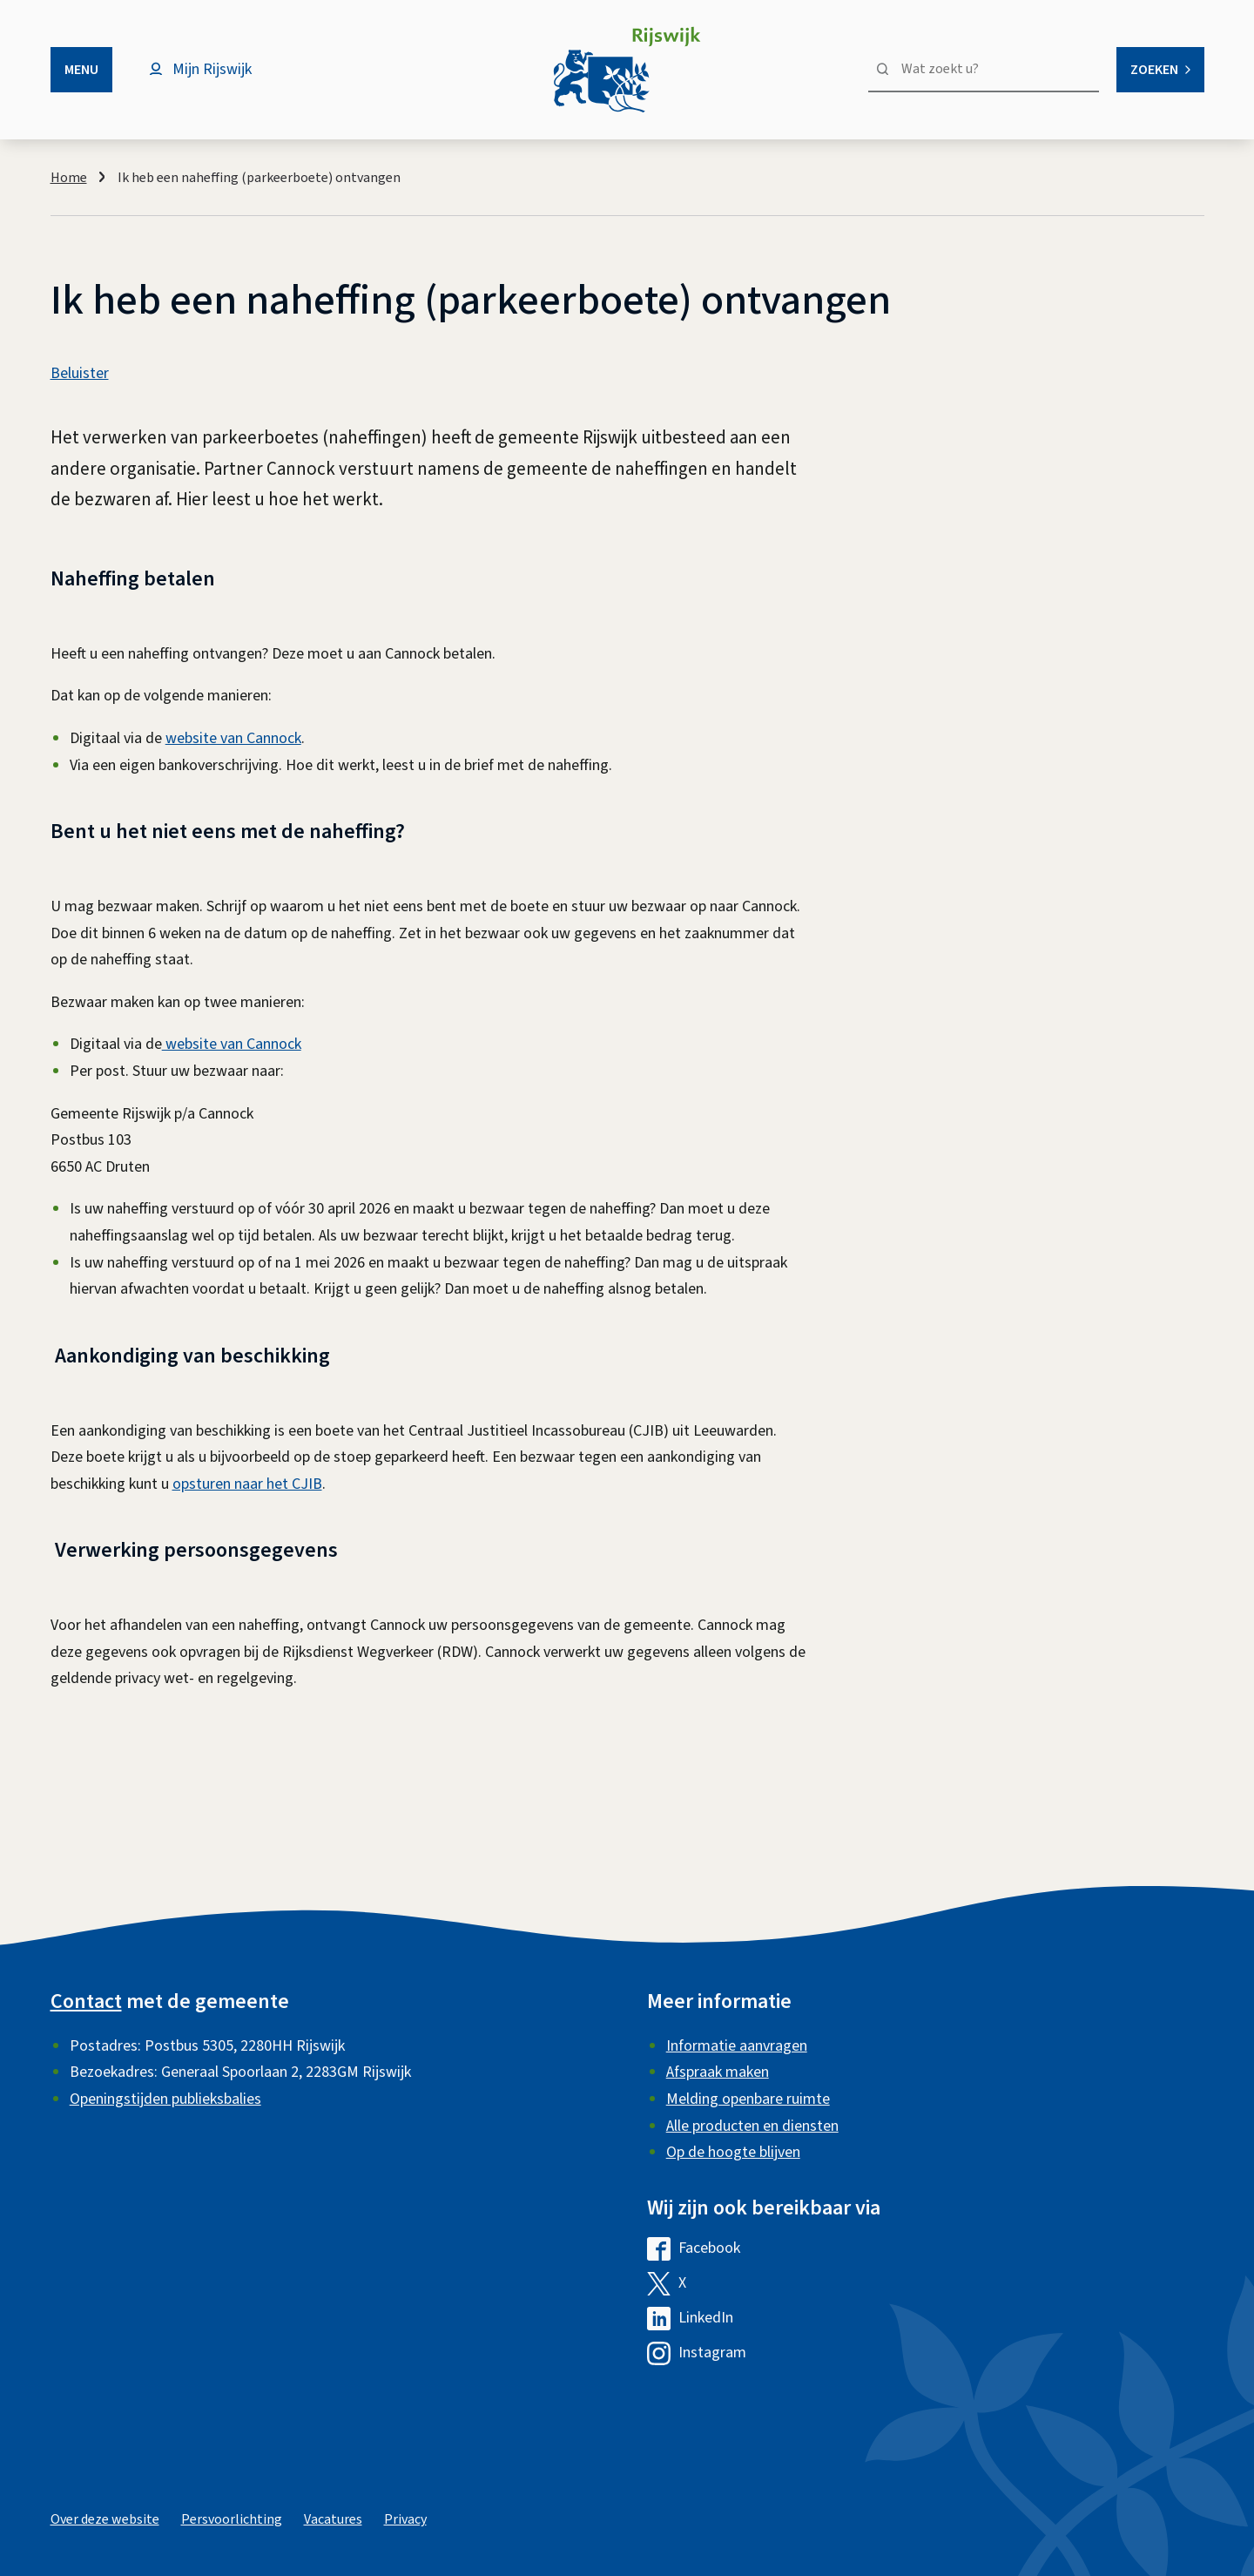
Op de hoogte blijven (733, 2152)
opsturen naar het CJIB (247, 1484)
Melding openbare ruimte (748, 2099)
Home (69, 177)
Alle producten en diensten (752, 2126)
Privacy (405, 2519)
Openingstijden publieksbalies (165, 2099)
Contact (86, 2001)
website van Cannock (233, 738)
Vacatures (333, 2519)
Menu (81, 69)
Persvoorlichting (231, 2519)
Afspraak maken (717, 2072)
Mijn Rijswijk (212, 69)
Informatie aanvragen (736, 2046)
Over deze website (105, 2519)
